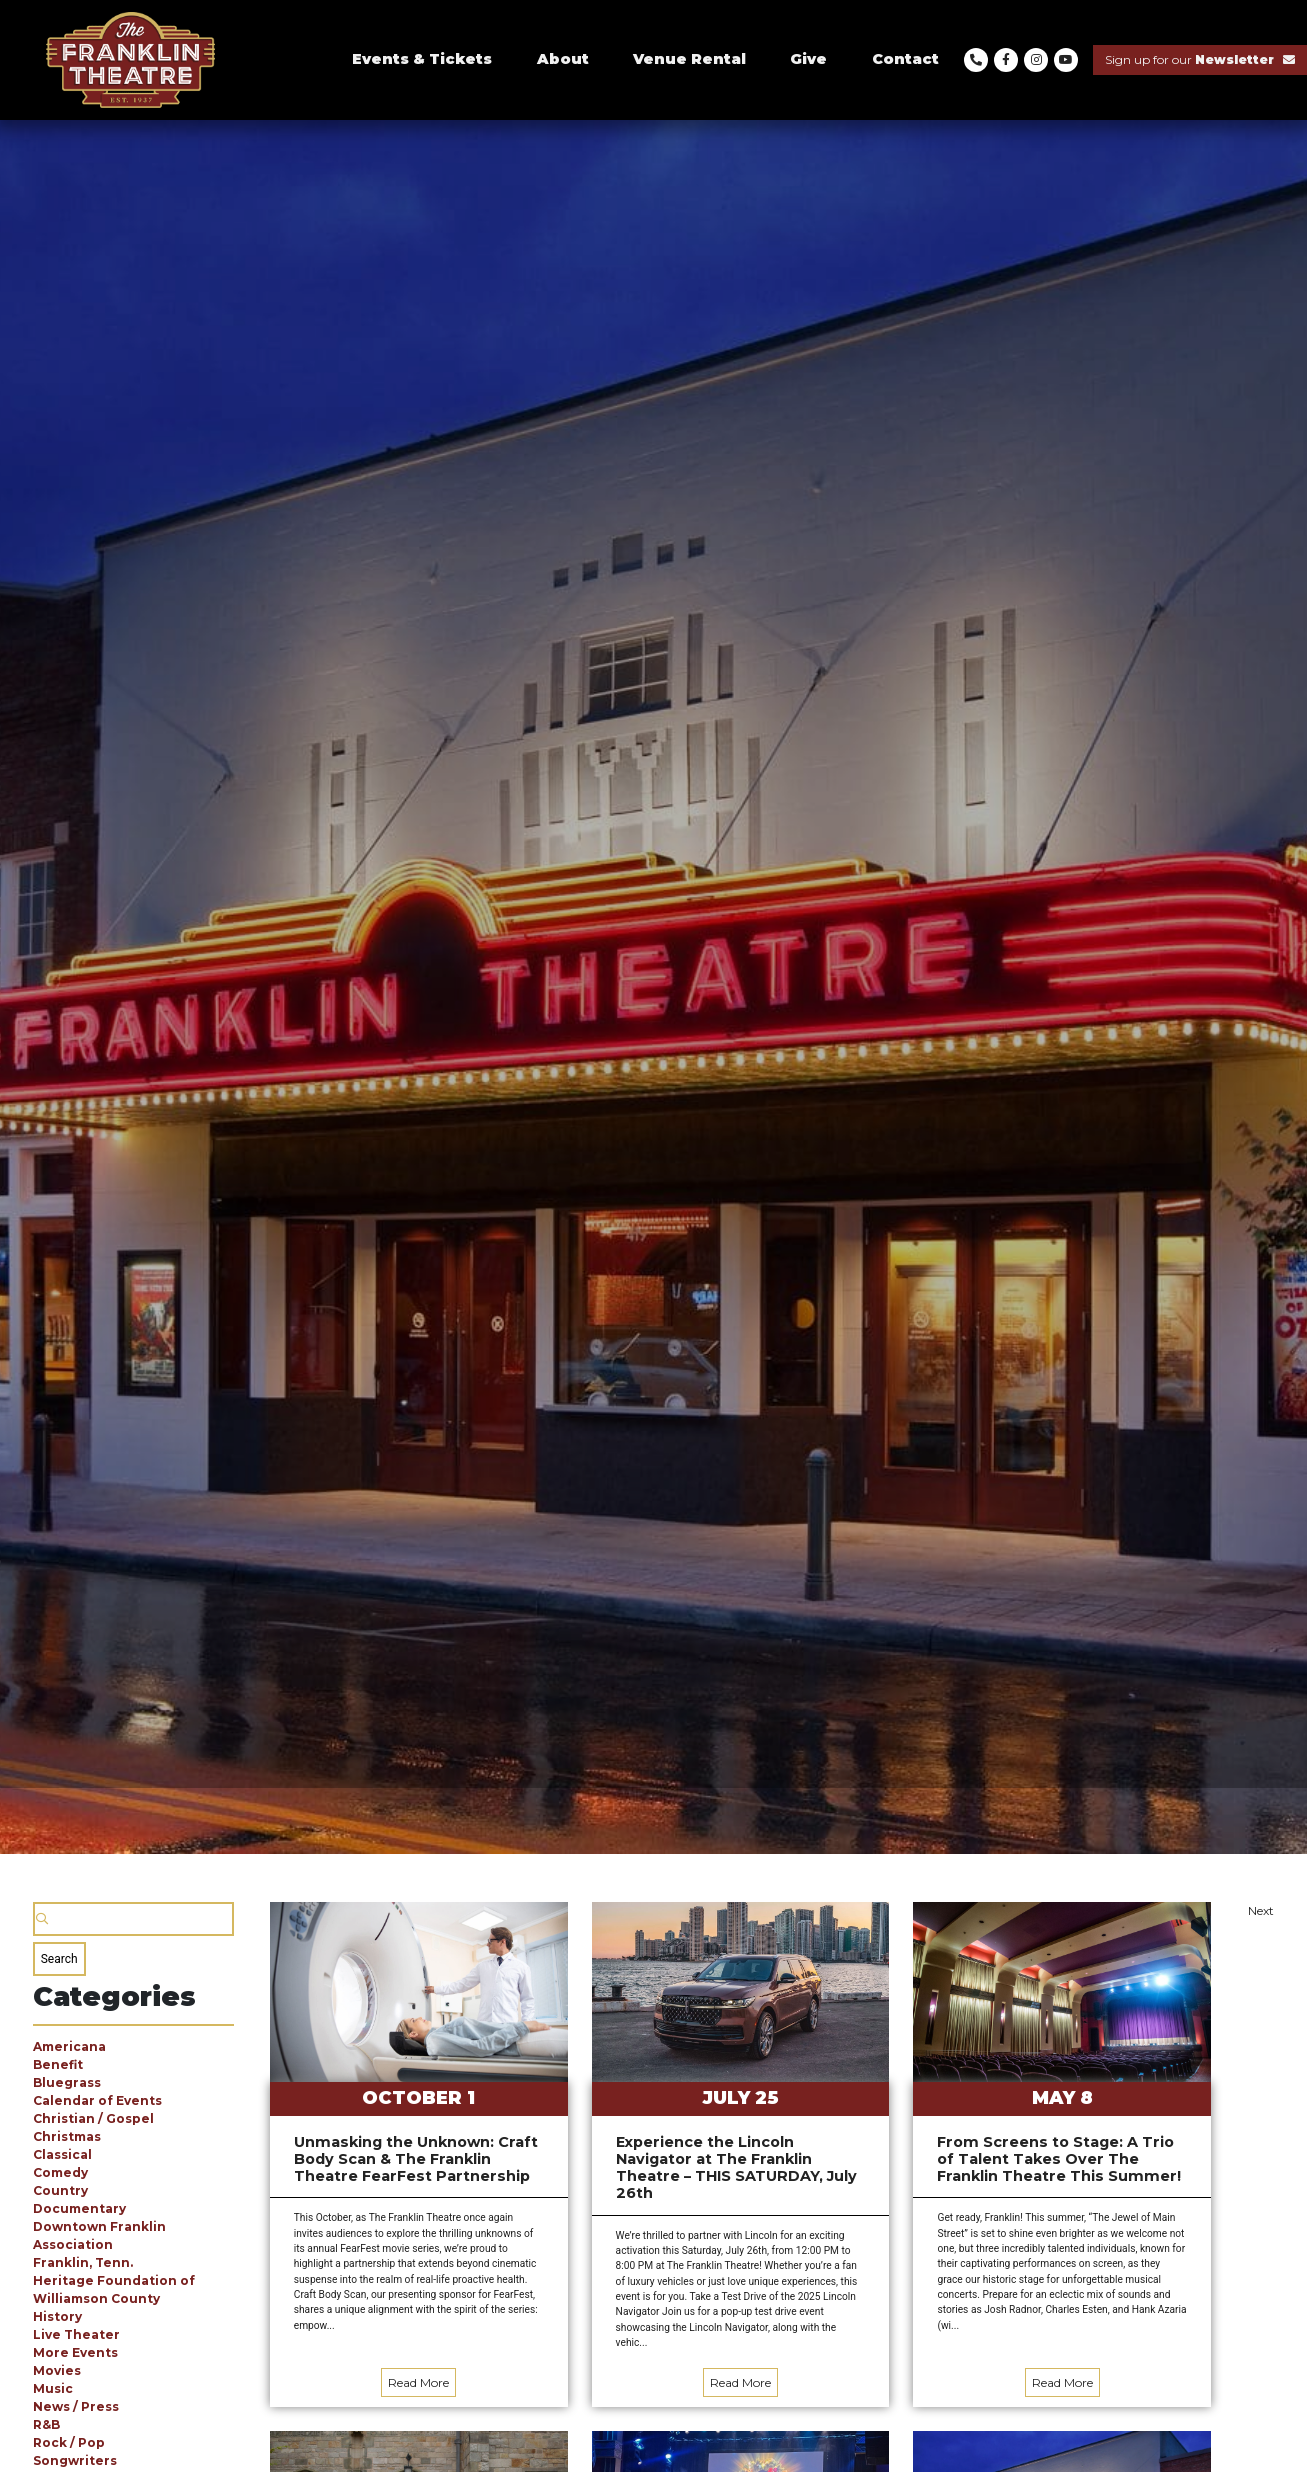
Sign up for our (1200, 59)
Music (53, 2388)
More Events (75, 2352)
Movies (57, 2370)
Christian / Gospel (93, 2118)
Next (1261, 1910)
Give (808, 59)
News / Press (76, 2406)
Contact (905, 59)
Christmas (67, 2136)
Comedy (60, 2172)
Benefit (58, 2064)
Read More (418, 2382)
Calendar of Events (97, 2100)
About (563, 59)
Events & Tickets (422, 59)
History (57, 2316)
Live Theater (76, 2334)
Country (60, 2190)
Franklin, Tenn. (83, 2262)
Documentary (79, 2208)
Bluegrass (67, 2082)
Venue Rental (689, 59)
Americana (69, 2046)
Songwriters (75, 2460)
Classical (62, 2154)
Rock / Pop (69, 2442)
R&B (46, 2424)
